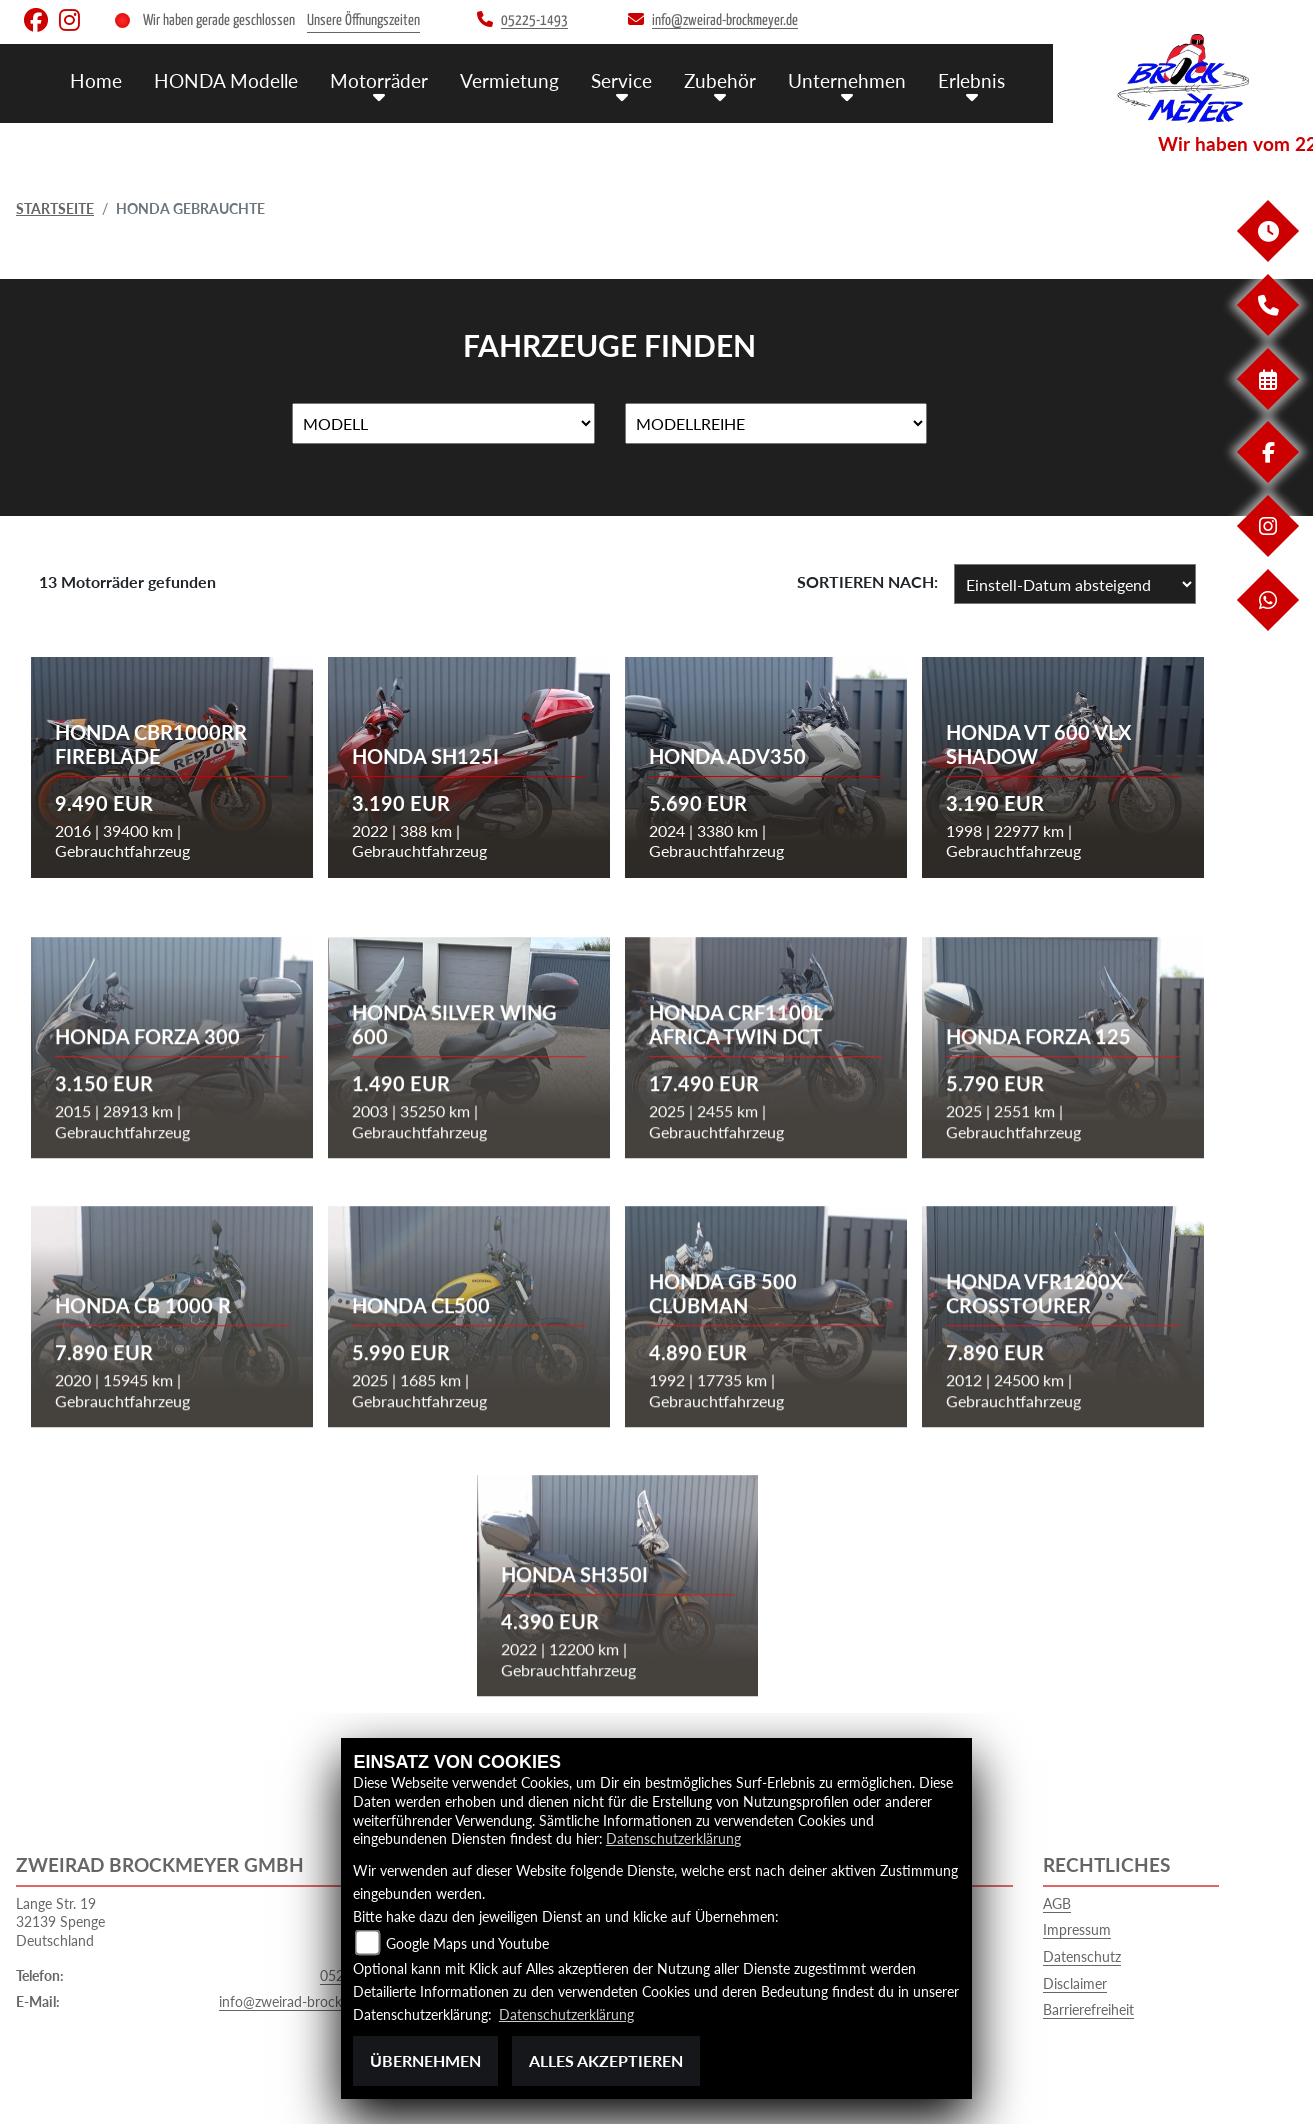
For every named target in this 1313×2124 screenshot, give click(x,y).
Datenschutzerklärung (673, 1838)
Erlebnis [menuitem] (971, 80)
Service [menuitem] (621, 80)
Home (96, 80)
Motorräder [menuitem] (379, 80)
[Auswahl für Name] (443, 424)
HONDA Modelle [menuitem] (226, 80)
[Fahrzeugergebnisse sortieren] (1075, 584)
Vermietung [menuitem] (509, 80)
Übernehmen (425, 2060)
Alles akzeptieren (606, 2060)
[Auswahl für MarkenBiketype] (776, 424)
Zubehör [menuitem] (720, 80)
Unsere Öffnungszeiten (363, 20)
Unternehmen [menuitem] (847, 80)
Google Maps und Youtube (467, 1943)
